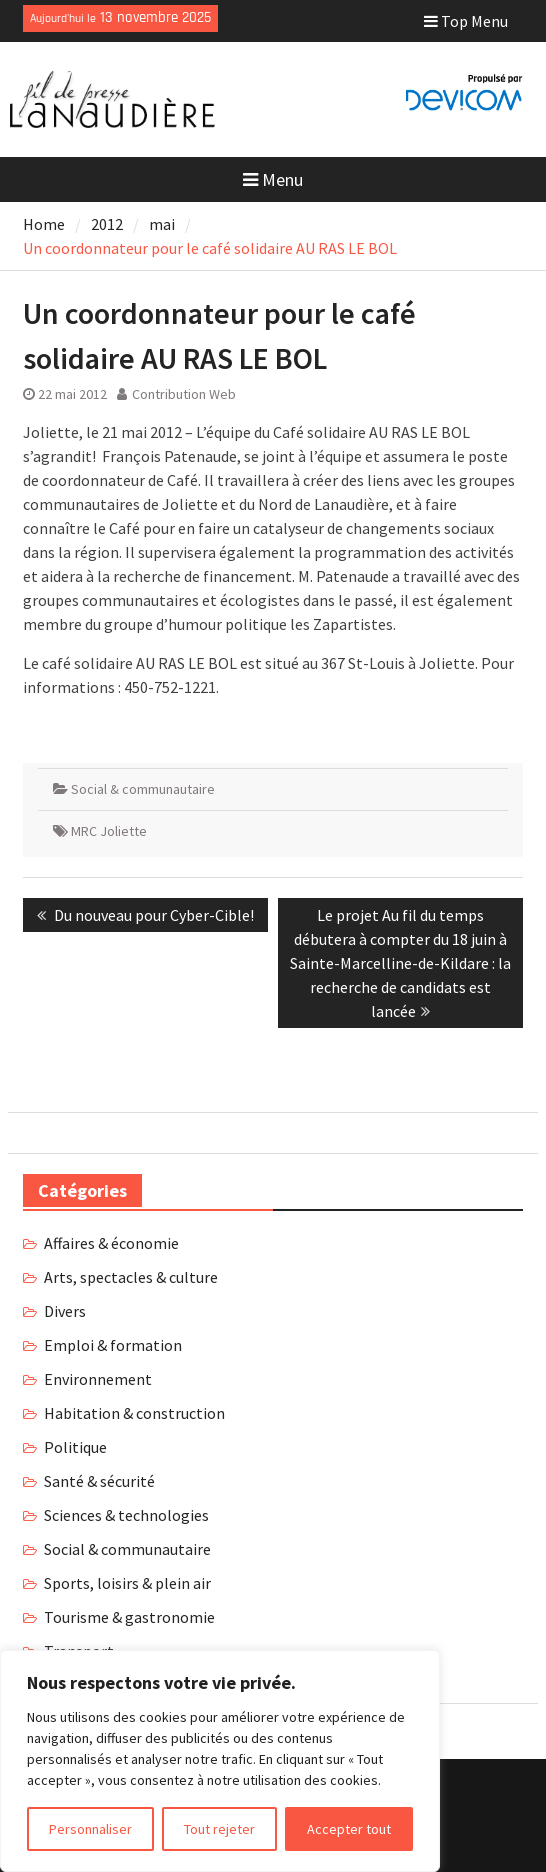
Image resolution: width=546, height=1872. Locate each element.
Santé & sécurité (99, 1481)
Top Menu (466, 21)
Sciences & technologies (126, 1515)
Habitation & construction (134, 1413)
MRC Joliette (109, 831)
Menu (273, 179)
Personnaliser (90, 1829)
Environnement (98, 1379)
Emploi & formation (113, 1345)
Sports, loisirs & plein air (127, 1583)
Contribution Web (184, 394)
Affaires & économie (111, 1243)
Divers (65, 1311)
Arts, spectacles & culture (131, 1277)
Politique (75, 1447)
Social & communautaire (143, 789)
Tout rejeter (219, 1829)
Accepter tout (349, 1829)
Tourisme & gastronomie (129, 1617)
